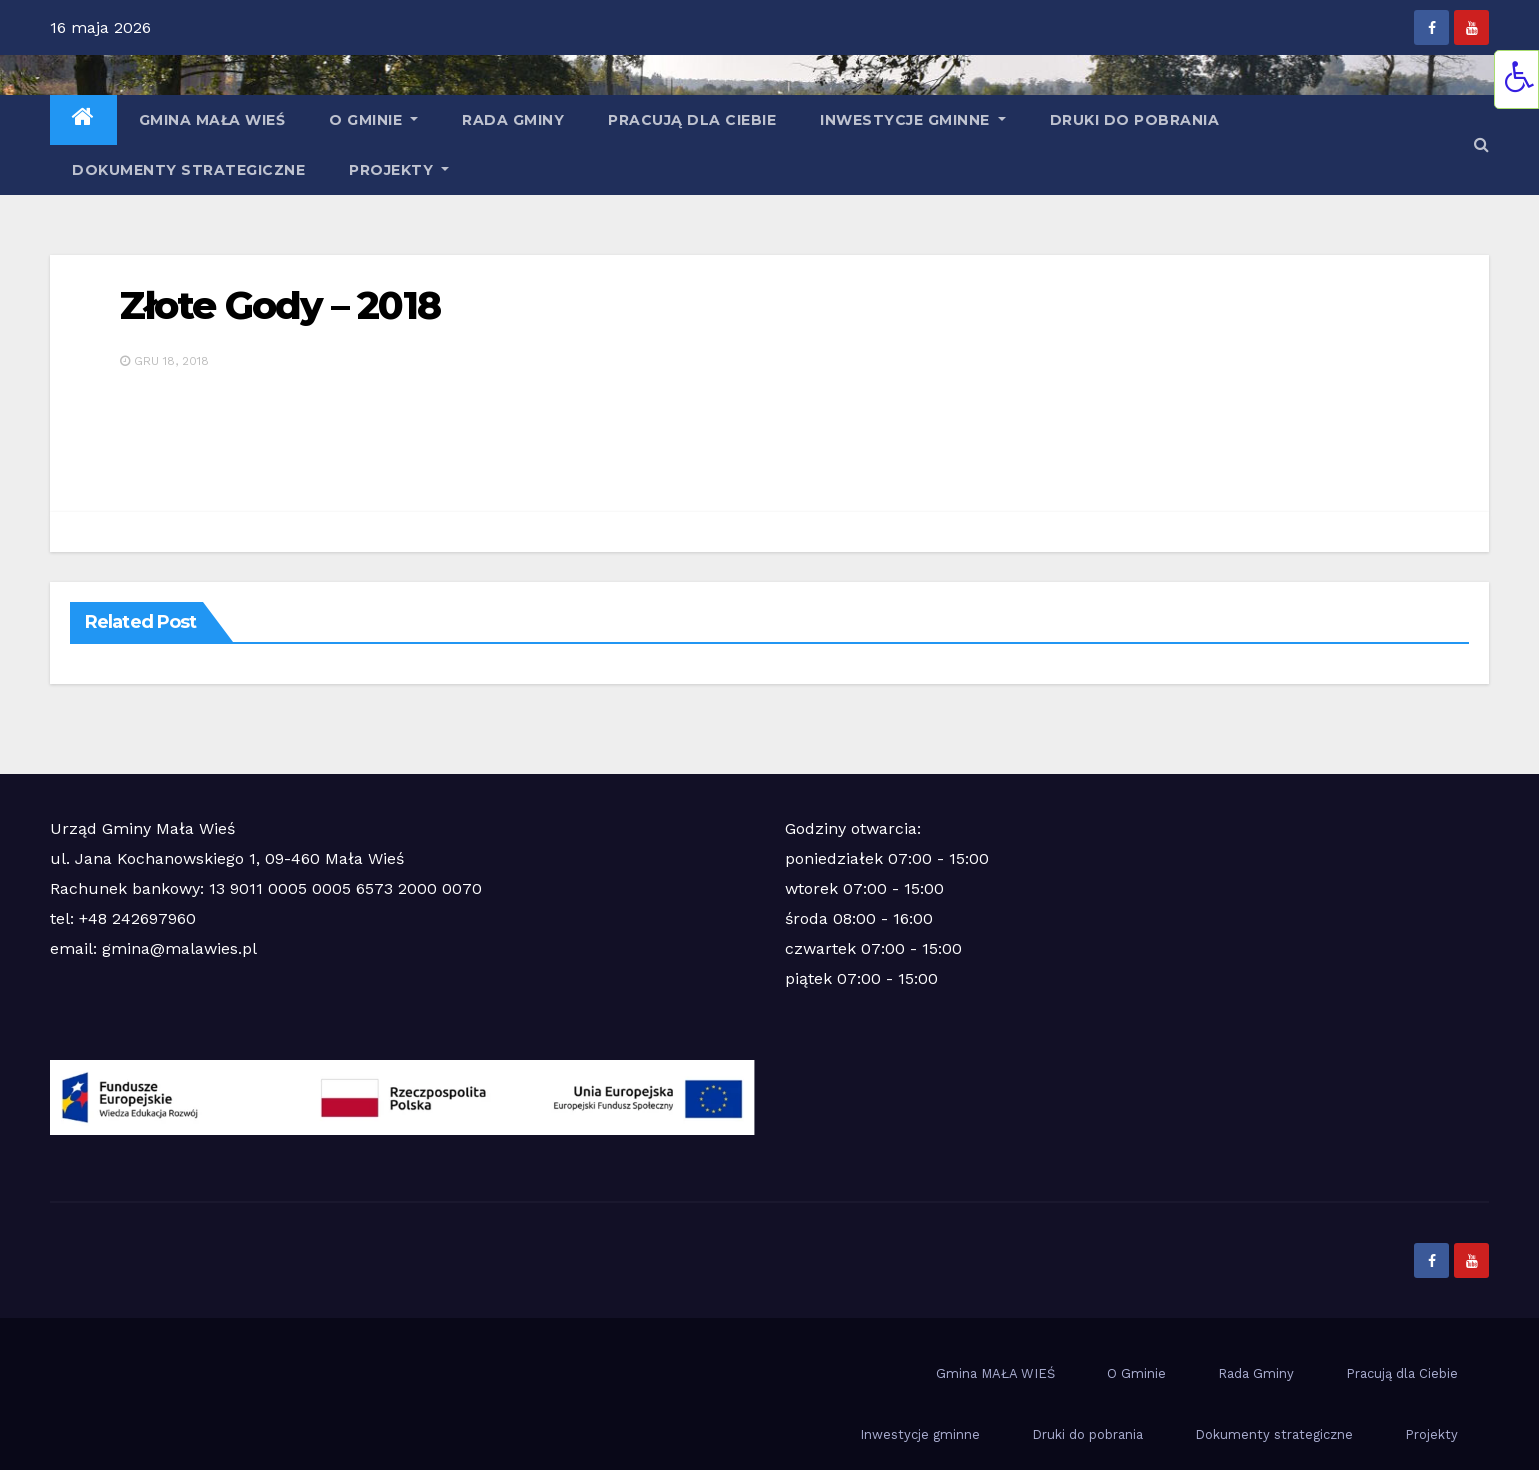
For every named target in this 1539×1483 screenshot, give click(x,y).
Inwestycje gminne (913, 120)
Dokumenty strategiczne (188, 170)
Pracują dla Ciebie (692, 120)
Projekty (399, 170)
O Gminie (373, 120)
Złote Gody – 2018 (280, 305)
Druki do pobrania (1135, 120)
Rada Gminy (513, 120)
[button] (1481, 144)
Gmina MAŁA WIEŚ (212, 120)
